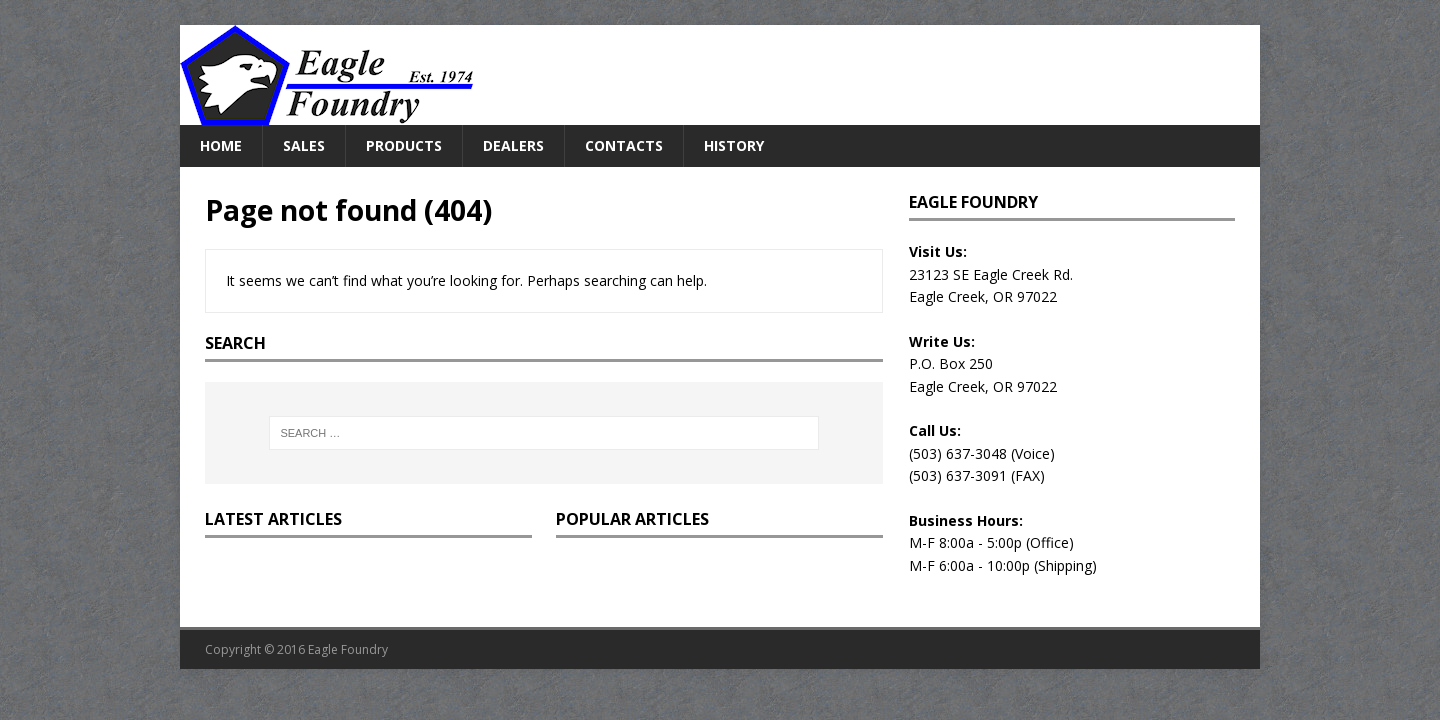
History (734, 145)
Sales (304, 145)
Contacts (624, 145)
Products (404, 145)
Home (221, 145)
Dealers (513, 145)
